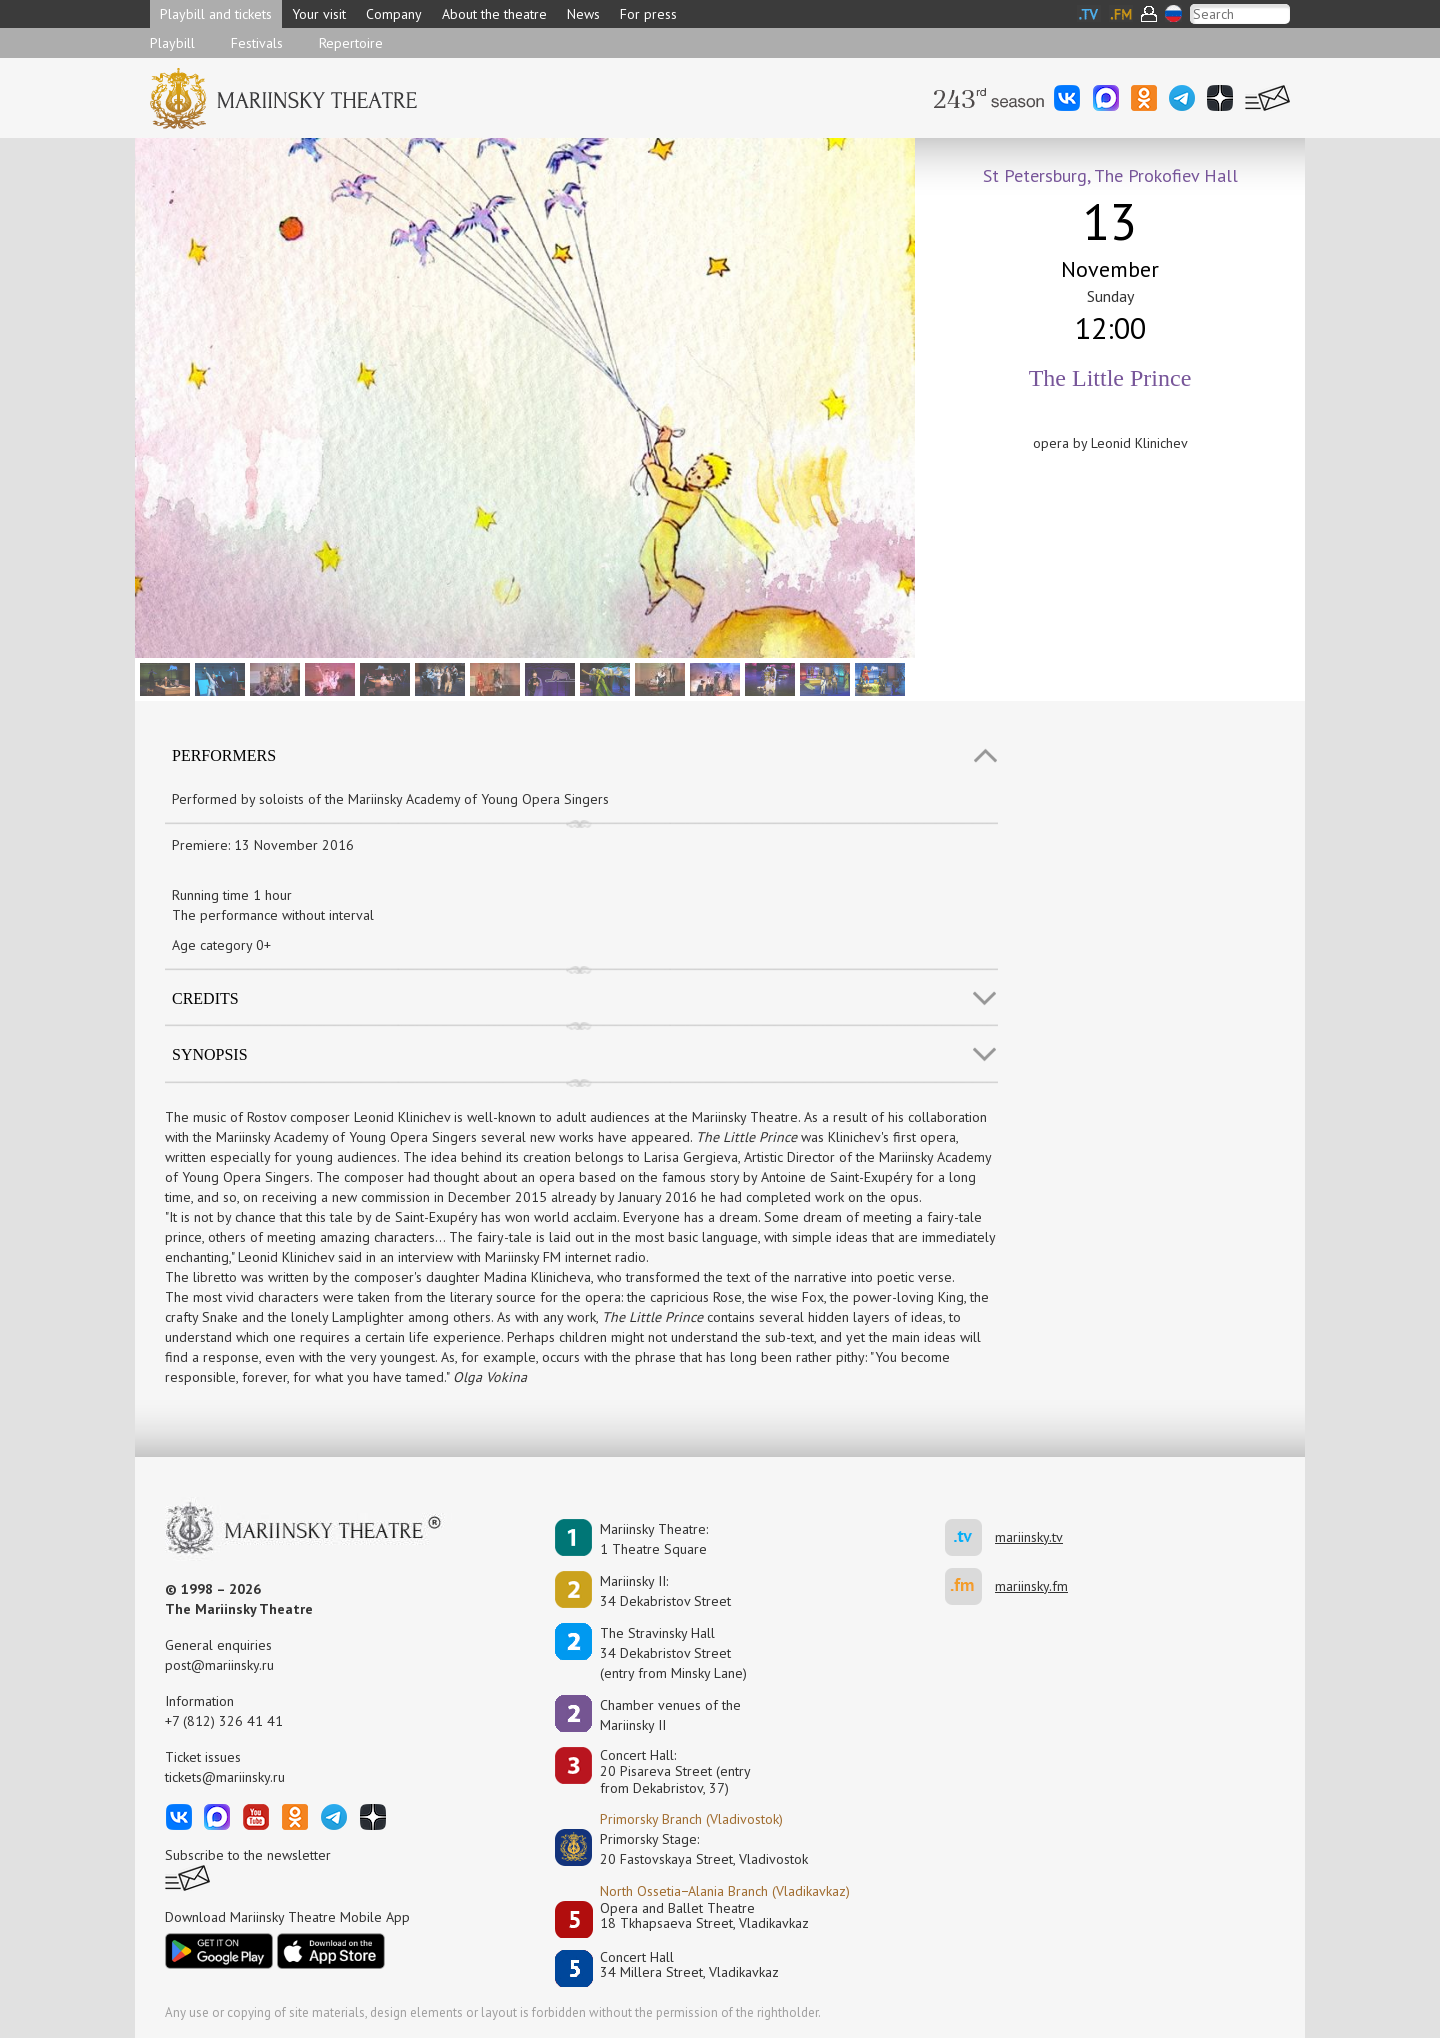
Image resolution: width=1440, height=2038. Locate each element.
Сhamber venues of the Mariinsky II (670, 1715)
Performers (224, 755)
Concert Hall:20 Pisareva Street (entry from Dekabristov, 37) (675, 1772)
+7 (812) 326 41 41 (224, 1721)
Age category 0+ (221, 945)
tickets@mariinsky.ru (225, 1777)
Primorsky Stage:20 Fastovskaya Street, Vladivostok (690, 1849)
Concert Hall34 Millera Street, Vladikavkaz (689, 1965)
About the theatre (494, 14)
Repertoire (351, 43)
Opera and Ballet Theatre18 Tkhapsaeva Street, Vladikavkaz (704, 1916)
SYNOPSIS (210, 1054)
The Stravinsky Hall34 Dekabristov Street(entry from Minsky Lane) (673, 1653)
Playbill (172, 43)
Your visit (319, 14)
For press (648, 14)
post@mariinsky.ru (219, 1665)
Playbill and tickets (216, 14)
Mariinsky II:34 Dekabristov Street (665, 1591)
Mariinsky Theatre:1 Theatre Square (654, 1539)
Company (394, 14)
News (583, 14)
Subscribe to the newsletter (248, 1855)
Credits (205, 998)
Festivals (257, 43)
